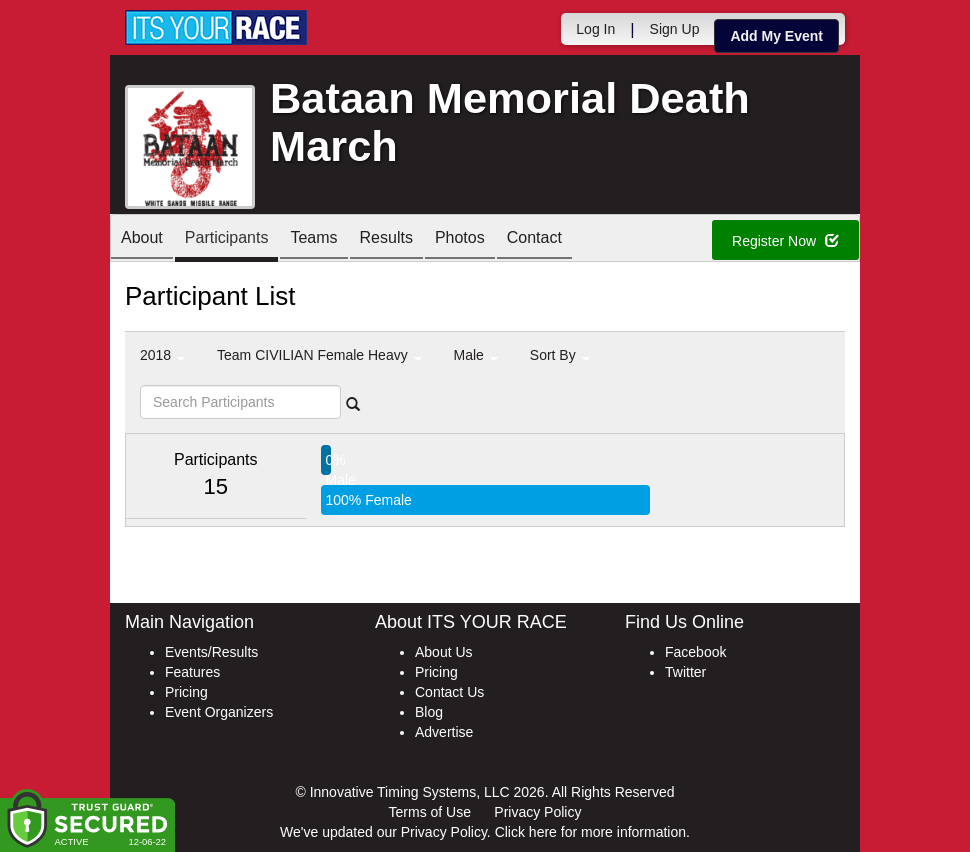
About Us (444, 652)
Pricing (186, 692)
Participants (227, 239)
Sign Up (675, 29)
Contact (534, 239)
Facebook (695, 652)
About (142, 239)
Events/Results (211, 652)
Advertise (444, 732)
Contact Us (449, 692)
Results (386, 239)
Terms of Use (430, 812)
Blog (429, 712)
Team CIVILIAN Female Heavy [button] (319, 355)
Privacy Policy (537, 812)
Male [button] (476, 355)
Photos (460, 239)
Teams (313, 239)
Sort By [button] (560, 355)
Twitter (685, 672)
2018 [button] (162, 355)
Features (192, 672)
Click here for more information (590, 832)
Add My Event (776, 36)
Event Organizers (219, 712)
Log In (595, 29)
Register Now (785, 241)
